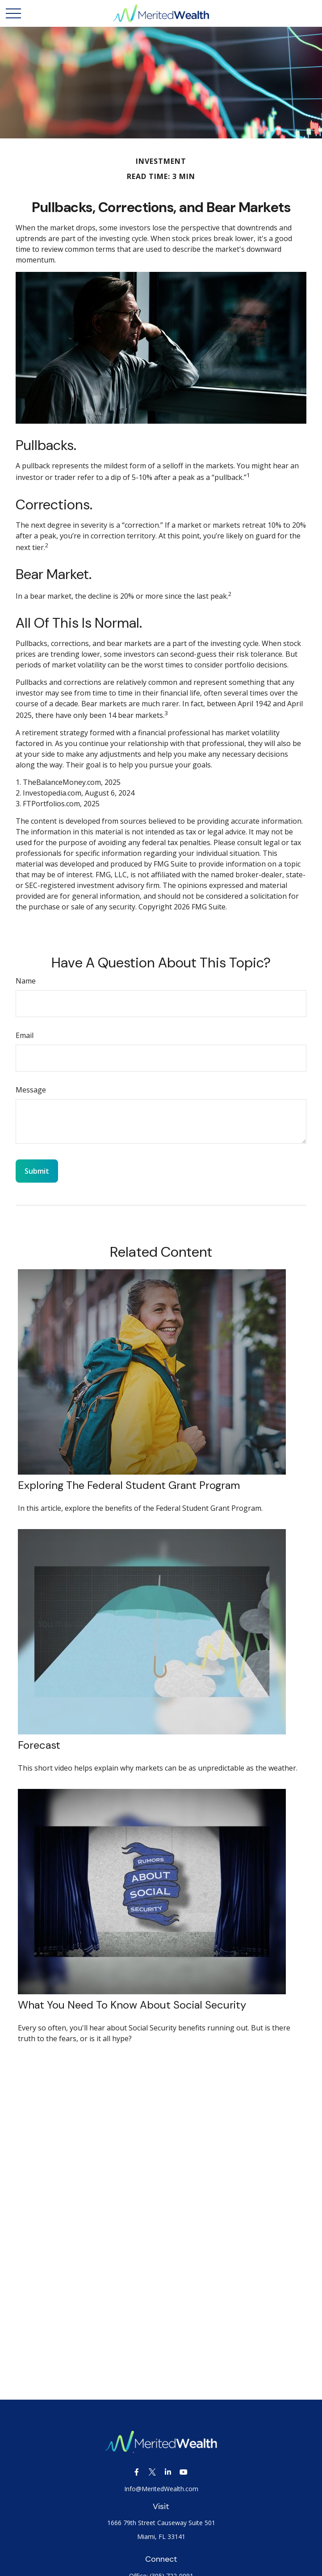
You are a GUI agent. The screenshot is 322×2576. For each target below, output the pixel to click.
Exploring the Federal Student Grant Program (129, 1485)
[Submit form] (37, 1171)
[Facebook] (137, 2472)
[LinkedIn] (168, 2472)
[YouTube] (184, 2472)
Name (26, 981)
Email (24, 1035)
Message (31, 1090)
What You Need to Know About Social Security (132, 2005)
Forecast (39, 1745)
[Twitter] (152, 2472)
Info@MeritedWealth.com (161, 2488)
